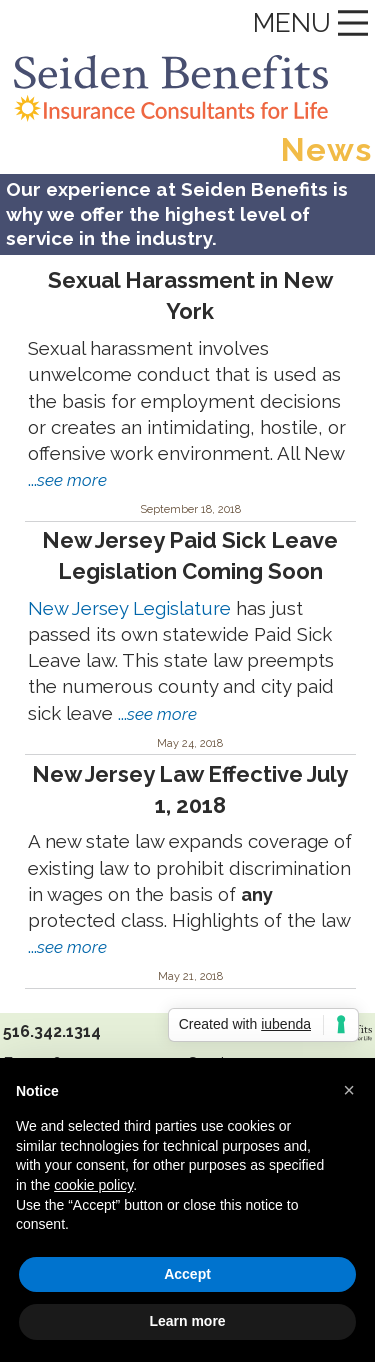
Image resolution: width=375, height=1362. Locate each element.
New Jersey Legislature (129, 608)
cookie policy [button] (93, 1185)
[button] (349, 1090)
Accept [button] (187, 1274)
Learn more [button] (187, 1321)
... (67, 479)
